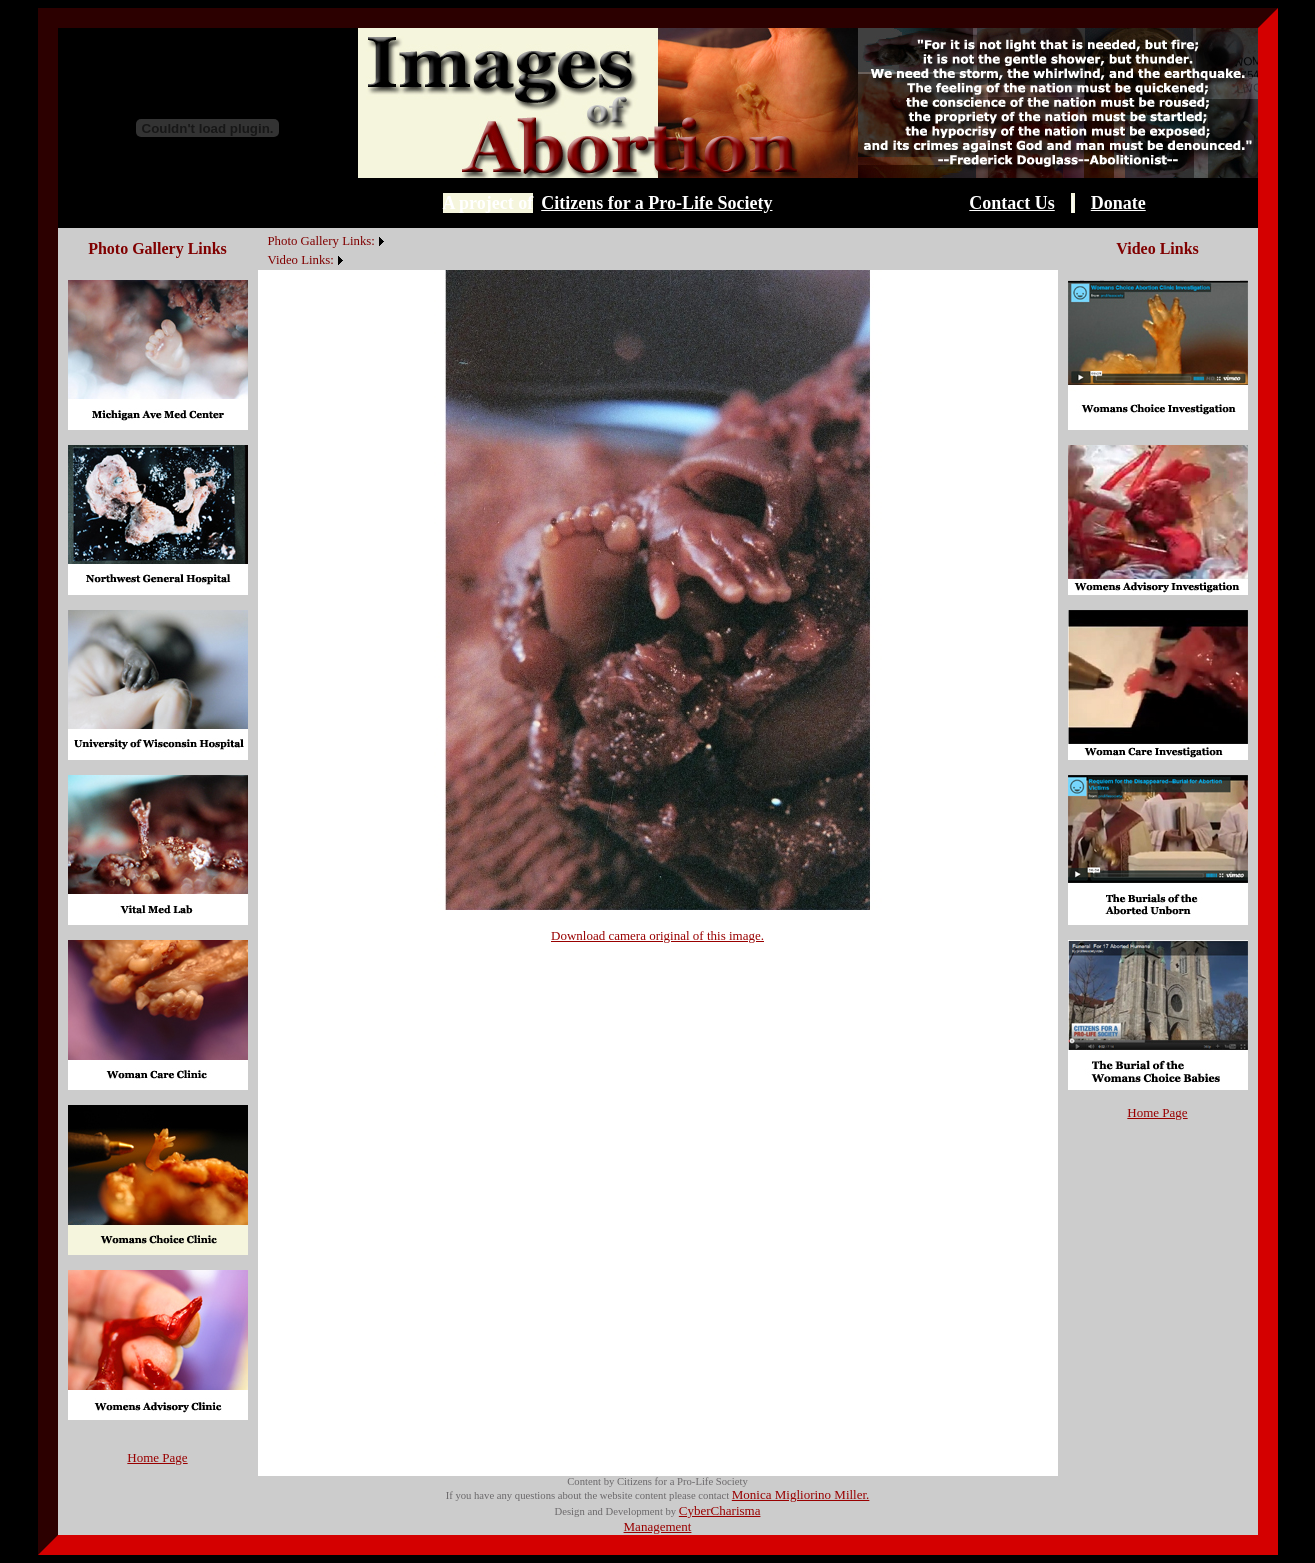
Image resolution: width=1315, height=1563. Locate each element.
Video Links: (301, 260)
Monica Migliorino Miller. (801, 1494)
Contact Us (1012, 203)
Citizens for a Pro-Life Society (656, 203)
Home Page (157, 1457)
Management (658, 1526)
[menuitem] (263, 230)
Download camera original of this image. (657, 935)
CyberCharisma (720, 1510)
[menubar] (323, 249)
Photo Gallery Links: (321, 241)
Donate (1118, 203)
